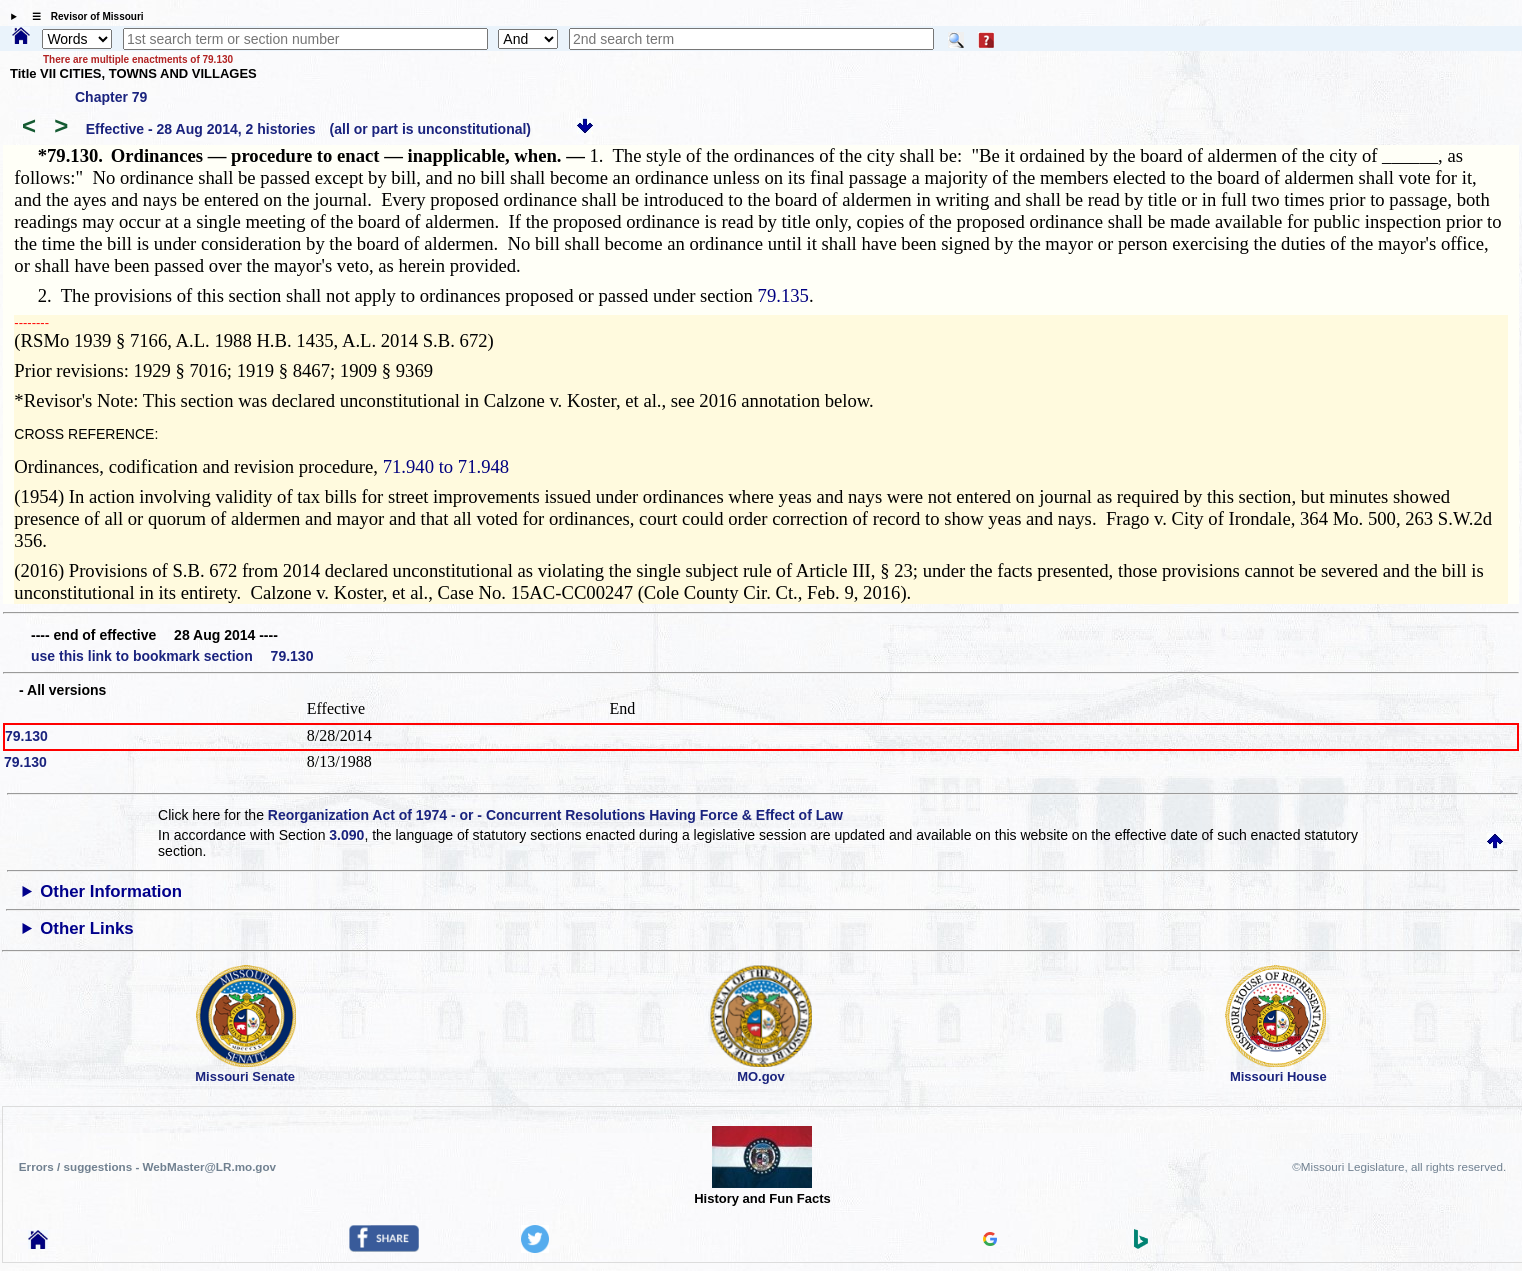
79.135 (783, 295)
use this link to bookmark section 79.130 (172, 656)
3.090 (346, 835)
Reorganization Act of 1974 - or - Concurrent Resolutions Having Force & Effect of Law (555, 815)
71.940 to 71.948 (446, 466)
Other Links (86, 928)
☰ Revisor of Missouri (83, 16)
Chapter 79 (111, 97)
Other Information (111, 891)
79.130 (26, 736)
